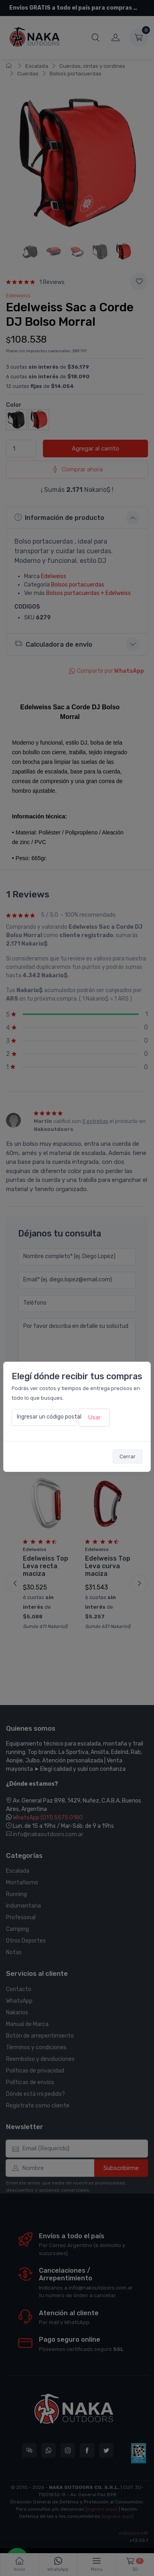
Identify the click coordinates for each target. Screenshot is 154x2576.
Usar (94, 1417)
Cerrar (128, 1456)
